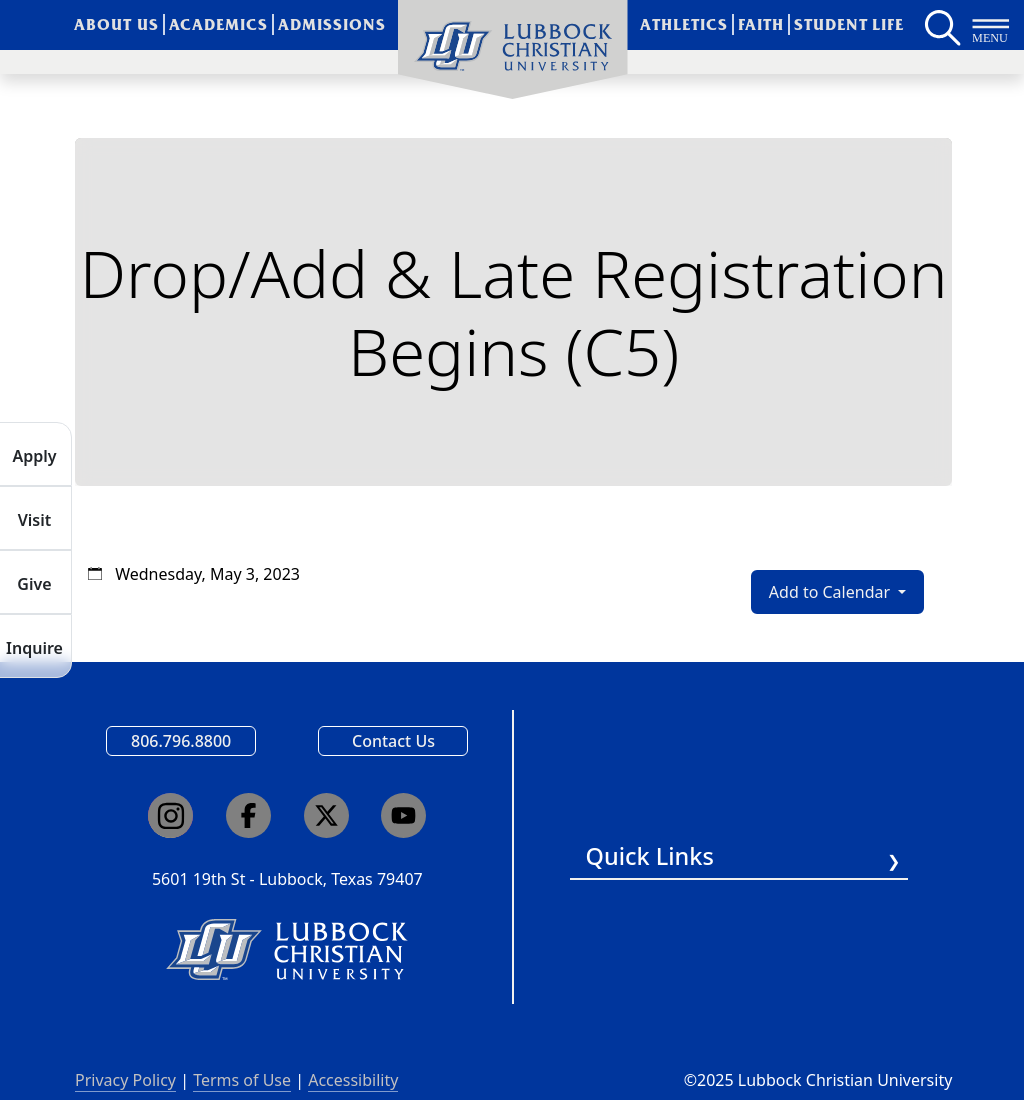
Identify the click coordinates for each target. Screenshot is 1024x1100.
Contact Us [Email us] (393, 741)
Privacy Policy (125, 1080)
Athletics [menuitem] (684, 24)
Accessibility (353, 1080)
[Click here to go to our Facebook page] (248, 815)
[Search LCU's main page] (941, 25)
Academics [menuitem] (218, 24)
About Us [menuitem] (116, 24)
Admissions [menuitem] (332, 24)
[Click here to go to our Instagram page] (170, 815)
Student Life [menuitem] (849, 24)
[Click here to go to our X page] (326, 815)
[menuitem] (513, 50)
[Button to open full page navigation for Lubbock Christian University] (991, 25)
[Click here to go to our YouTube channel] (403, 815)
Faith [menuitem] (761, 24)
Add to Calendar (831, 592)
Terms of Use (242, 1080)
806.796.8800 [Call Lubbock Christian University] (181, 741)
